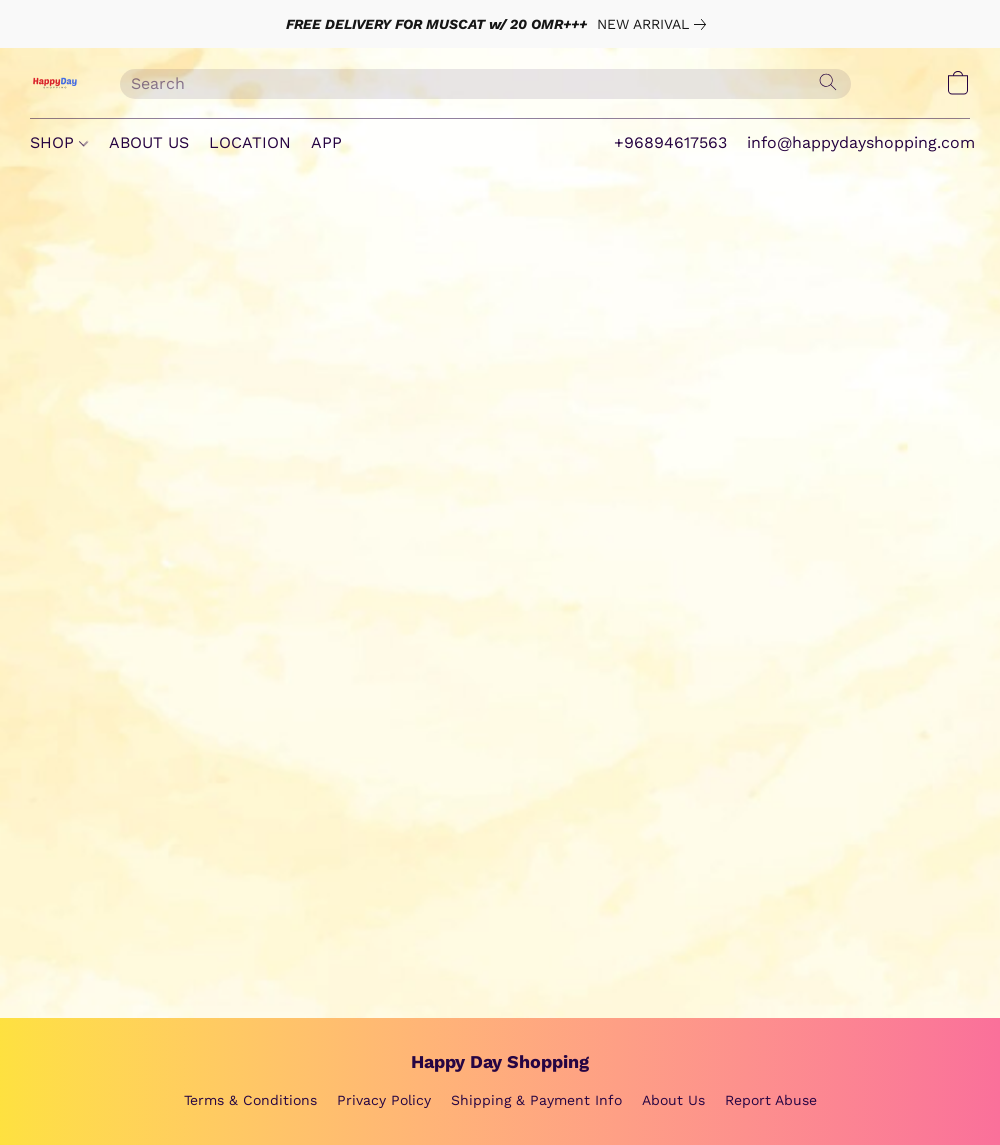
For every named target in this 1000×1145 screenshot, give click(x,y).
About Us (673, 1100)
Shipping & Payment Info (536, 1100)
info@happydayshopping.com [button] (861, 142)
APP (326, 142)
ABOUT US (149, 142)
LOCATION (250, 142)
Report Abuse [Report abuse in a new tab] (771, 1100)
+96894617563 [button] (670, 142)
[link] (655, 24)
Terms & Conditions (250, 1100)
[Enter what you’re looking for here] (485, 84)
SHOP (59, 142)
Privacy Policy (384, 1100)
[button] (55, 83)
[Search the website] (828, 82)
